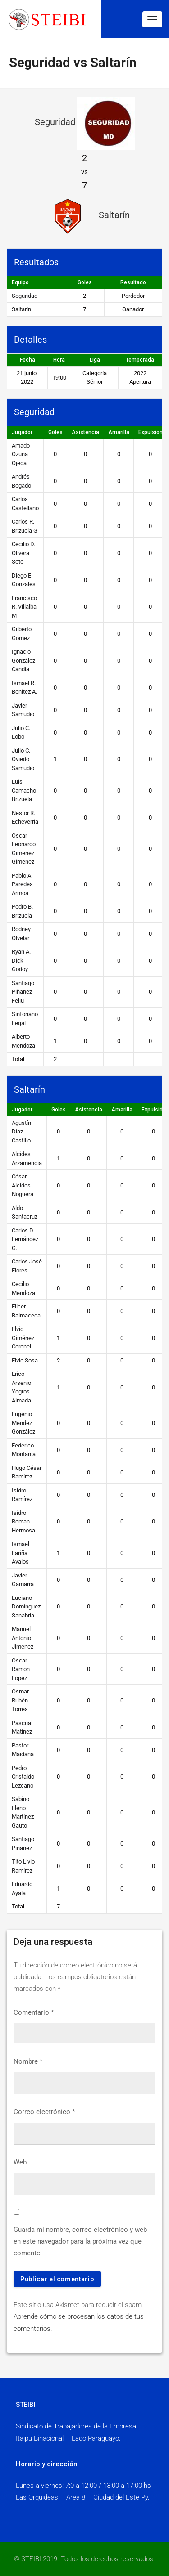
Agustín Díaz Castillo (21, 1132)
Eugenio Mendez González (23, 1423)
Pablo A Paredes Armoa (22, 884)
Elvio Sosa (25, 1360)
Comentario (34, 2012)
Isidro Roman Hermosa (23, 1522)
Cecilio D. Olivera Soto (23, 553)
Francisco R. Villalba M (24, 607)
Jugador (22, 432)
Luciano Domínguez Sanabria (26, 1607)
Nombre (28, 2061)
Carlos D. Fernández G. (25, 1239)
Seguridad (24, 295)
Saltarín (21, 309)
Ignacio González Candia (23, 660)
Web (20, 2162)
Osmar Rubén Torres (20, 1700)
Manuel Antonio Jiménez (22, 1638)
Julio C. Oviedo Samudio (23, 759)
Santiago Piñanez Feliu (23, 992)
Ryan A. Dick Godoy (21, 960)
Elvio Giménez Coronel (23, 1338)
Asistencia (85, 432)
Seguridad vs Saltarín (73, 62)
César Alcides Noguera (22, 1185)
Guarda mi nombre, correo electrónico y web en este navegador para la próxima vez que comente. (80, 2242)
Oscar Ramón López (21, 1669)
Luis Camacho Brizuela (24, 790)
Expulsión (150, 432)
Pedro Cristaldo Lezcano (23, 1777)
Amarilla (118, 432)
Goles (55, 432)
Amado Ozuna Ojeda (21, 454)
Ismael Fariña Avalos (20, 1553)
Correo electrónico (44, 2112)
